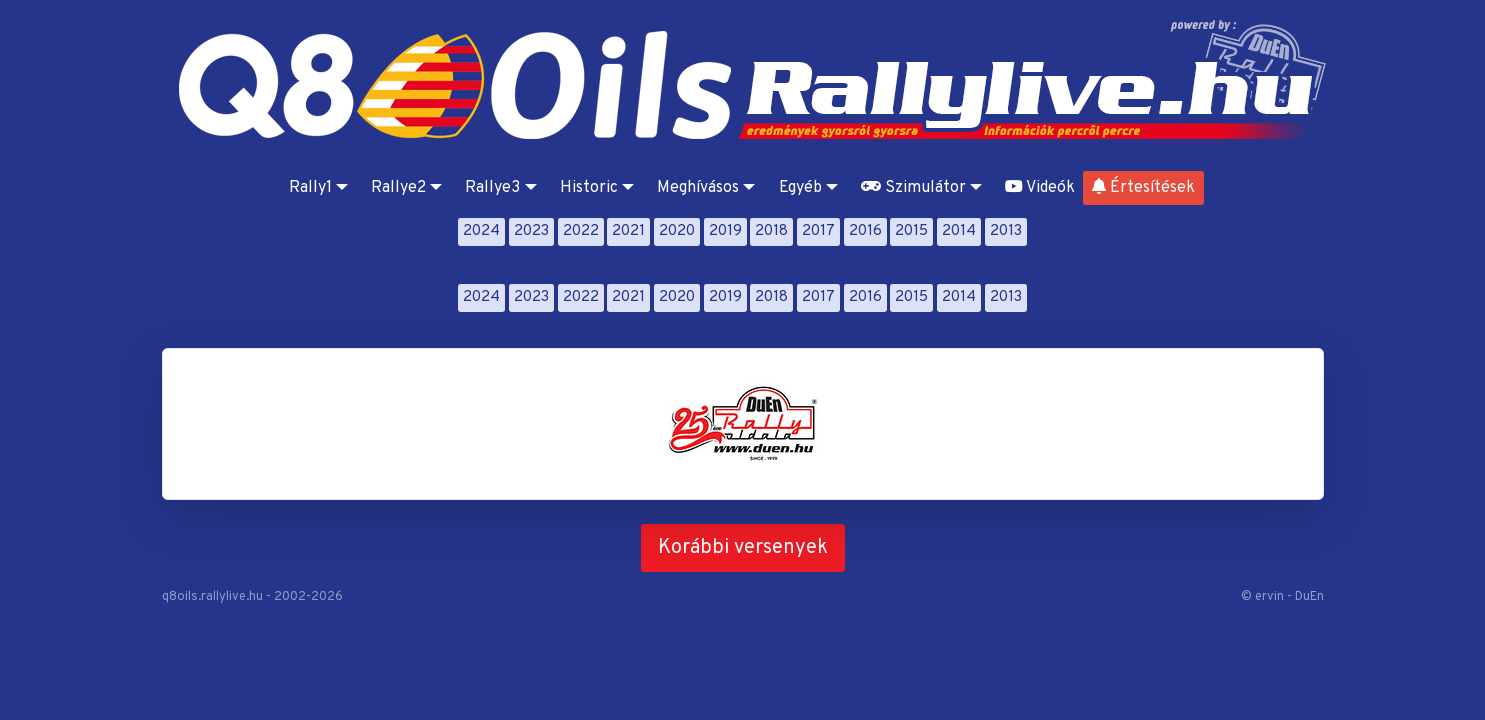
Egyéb (800, 188)
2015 (911, 231)
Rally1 (310, 188)
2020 (677, 231)
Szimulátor (913, 188)
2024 (481, 231)
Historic (589, 188)
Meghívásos (698, 188)
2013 (1006, 231)
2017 (818, 231)
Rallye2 (398, 188)
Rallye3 (492, 188)
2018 (771, 231)
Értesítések (1143, 188)
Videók (1040, 188)
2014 (959, 231)
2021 (628, 231)
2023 (531, 231)
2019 (725, 231)
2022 (581, 231)
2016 (865, 231)
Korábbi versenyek (743, 548)
